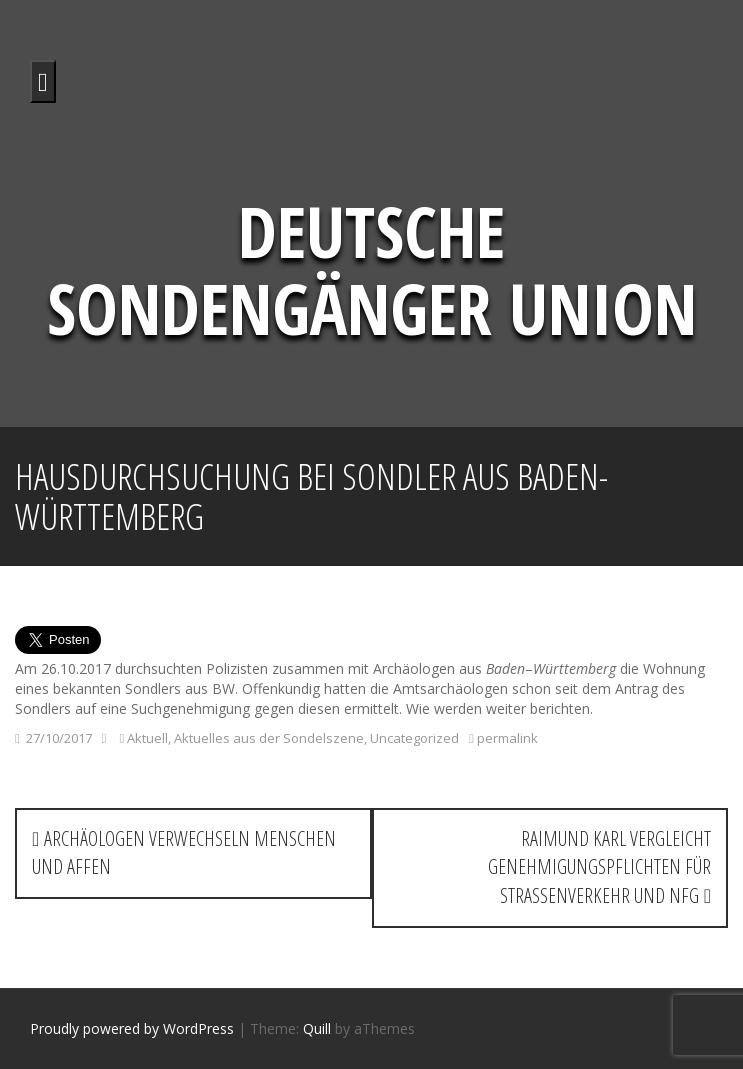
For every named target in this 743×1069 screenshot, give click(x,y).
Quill (317, 1028)
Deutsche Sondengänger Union (372, 269)
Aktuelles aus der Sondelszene (269, 738)
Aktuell (147, 738)
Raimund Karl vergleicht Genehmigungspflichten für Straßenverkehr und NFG (599, 867)
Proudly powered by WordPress (132, 1028)
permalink (506, 738)
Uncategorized (414, 738)
